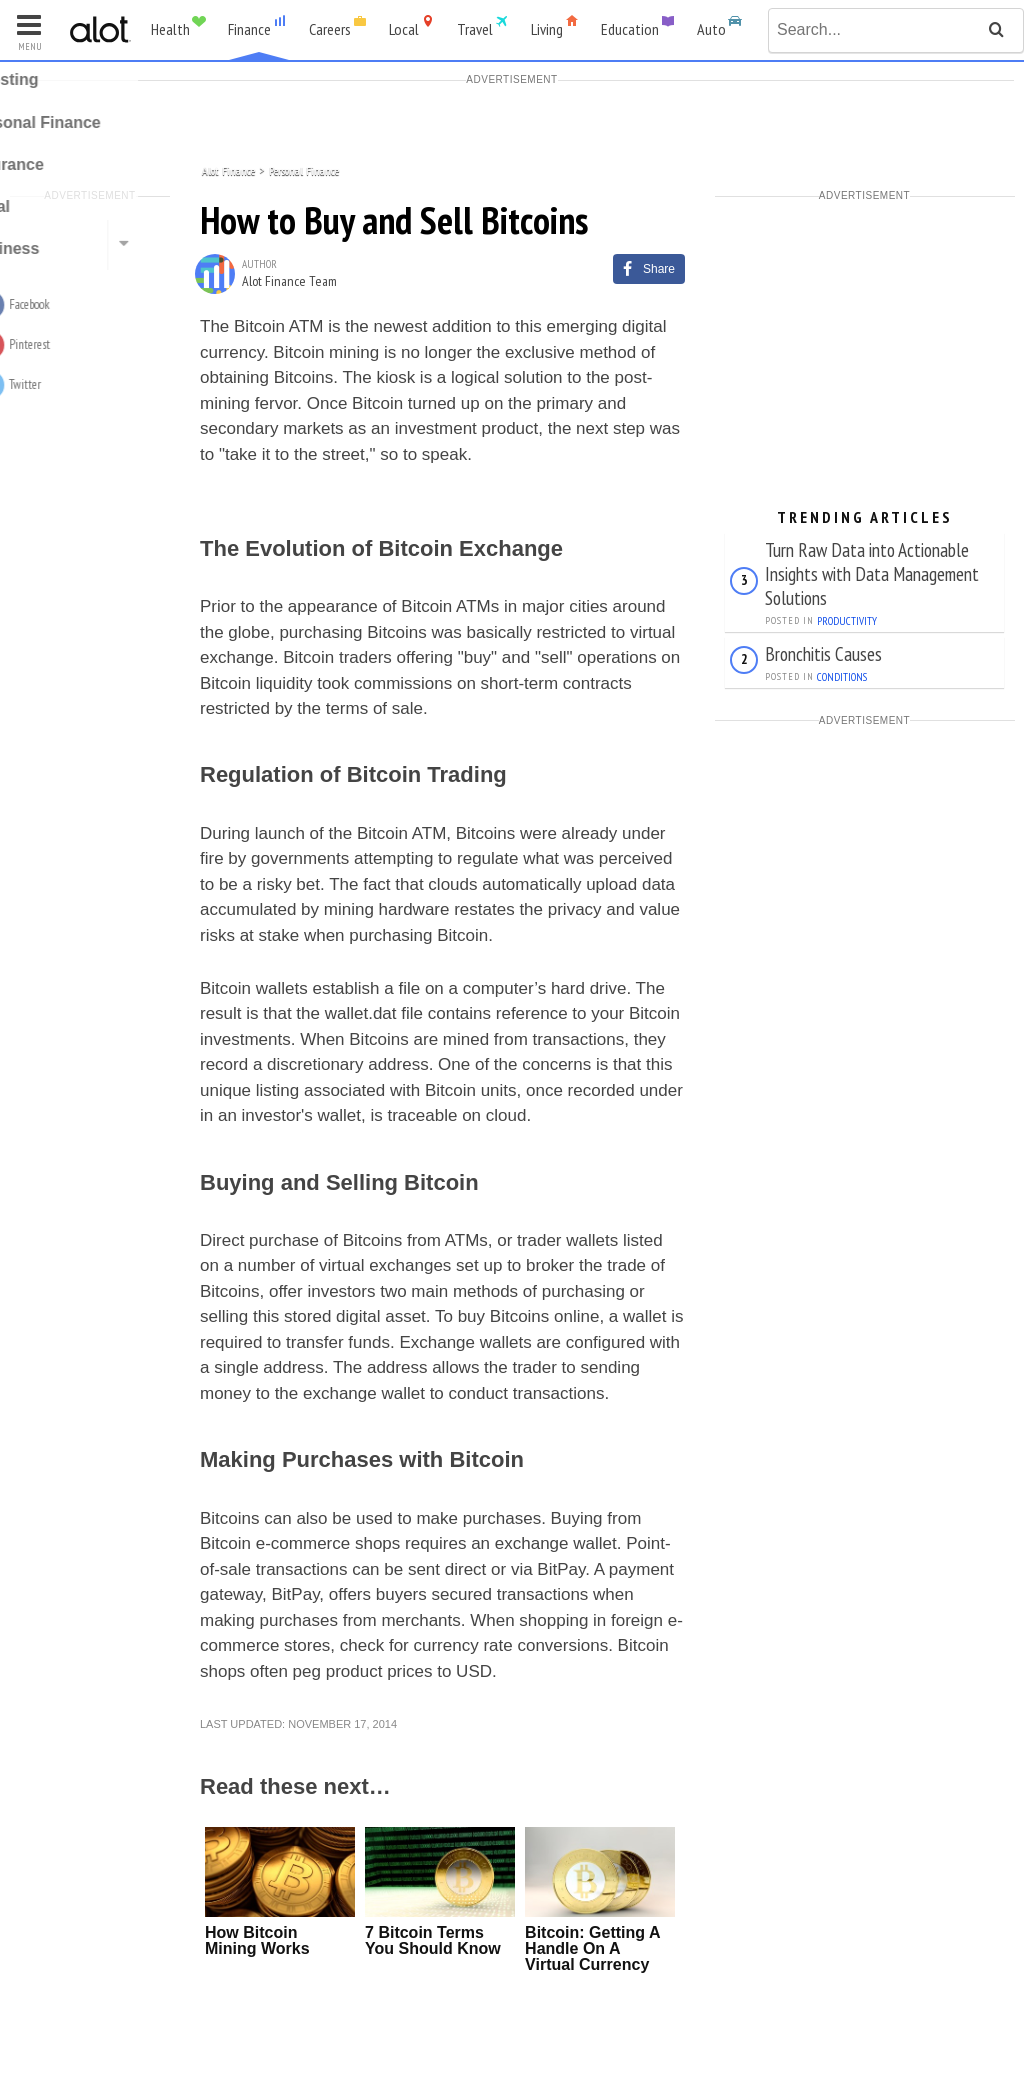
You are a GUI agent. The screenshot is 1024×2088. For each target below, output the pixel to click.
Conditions (842, 677)
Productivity (847, 621)
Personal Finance (304, 169)
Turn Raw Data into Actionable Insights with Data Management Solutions (872, 573)
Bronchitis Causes (823, 653)
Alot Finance (228, 169)
